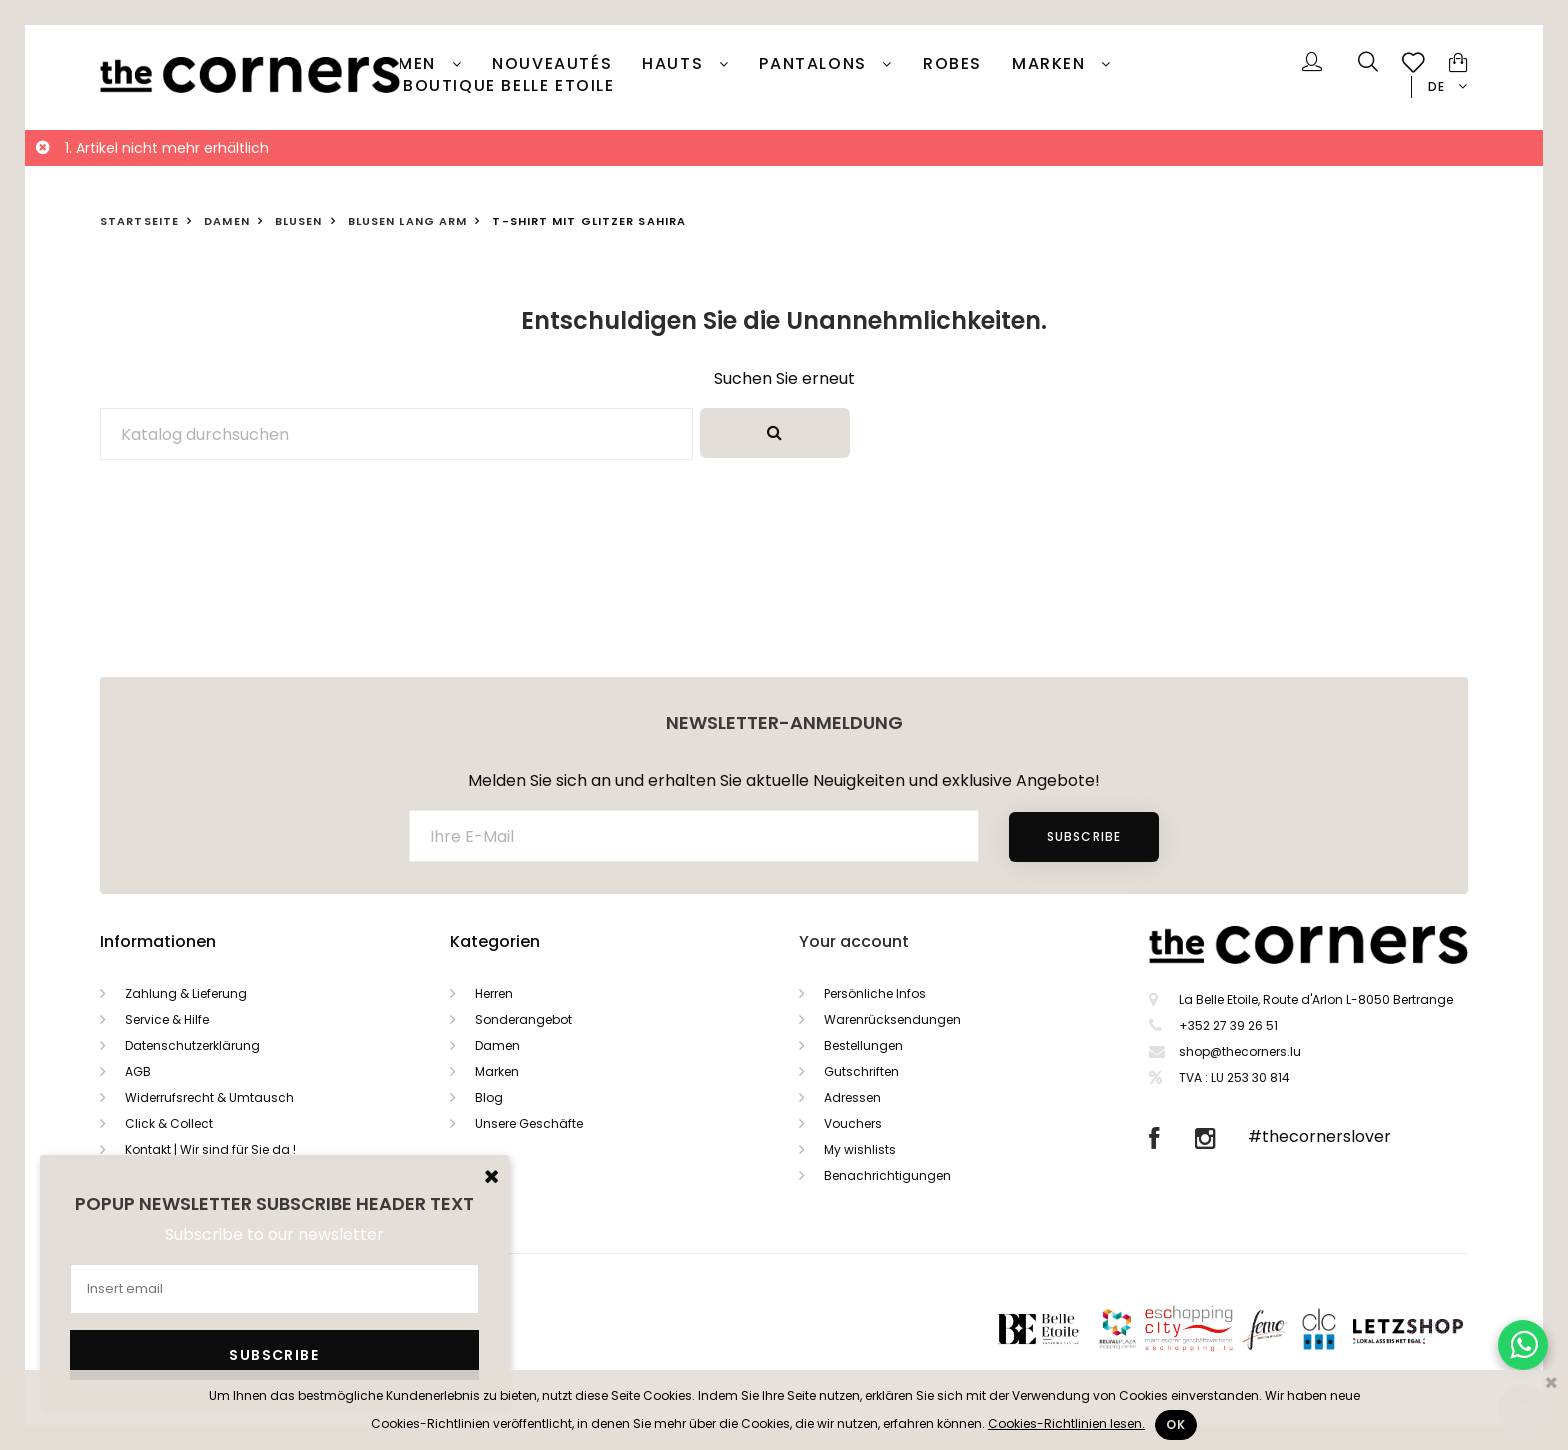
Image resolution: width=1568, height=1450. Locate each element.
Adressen (852, 1097)
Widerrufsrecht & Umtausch (209, 1097)
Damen (407, 64)
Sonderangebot (523, 1019)
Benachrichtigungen (887, 1175)
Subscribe (1084, 836)
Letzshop (1432, 1328)
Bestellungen (863, 1045)
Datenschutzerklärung (192, 1045)
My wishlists (860, 1149)
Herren (494, 993)
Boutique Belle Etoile (509, 86)
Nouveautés (552, 64)
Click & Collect (169, 1123)
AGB (138, 1071)
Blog (489, 1097)
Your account (854, 941)
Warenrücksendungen (892, 1019)
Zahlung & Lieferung (186, 993)
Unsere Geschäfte (529, 1123)
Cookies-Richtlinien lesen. (1066, 1423)
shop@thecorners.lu (1240, 1051)
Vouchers (853, 1123)
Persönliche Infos (875, 993)
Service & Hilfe (167, 1019)
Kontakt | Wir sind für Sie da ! (210, 1149)
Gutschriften (861, 1071)
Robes (952, 64)
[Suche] (396, 434)
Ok (1176, 1424)
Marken (1051, 64)
